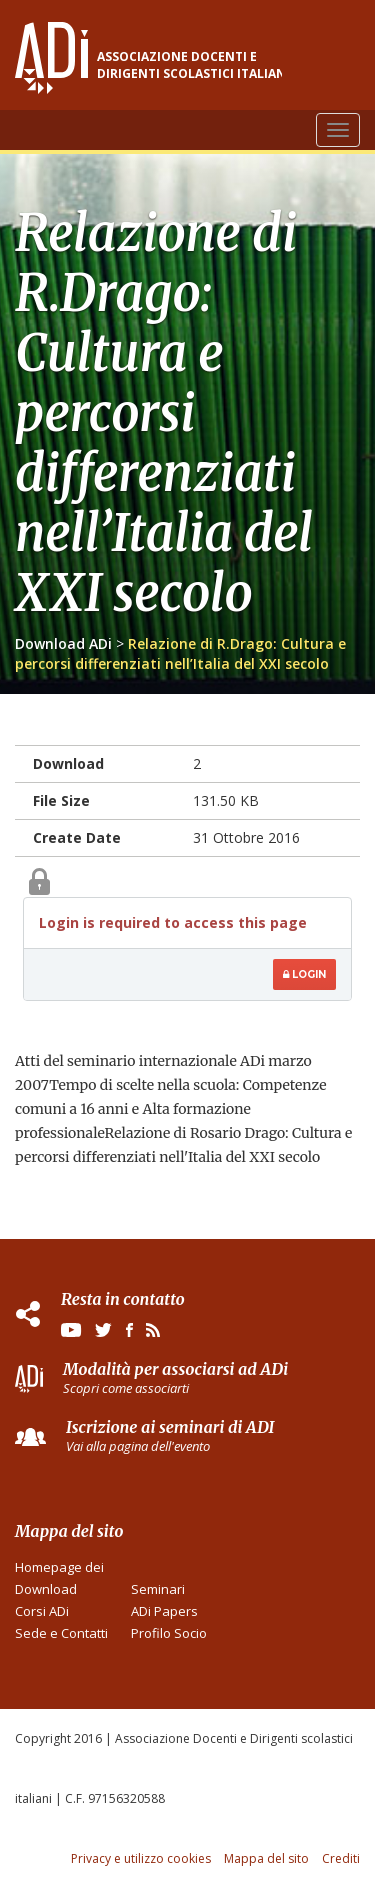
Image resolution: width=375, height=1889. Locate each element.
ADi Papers (164, 1611)
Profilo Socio (169, 1633)
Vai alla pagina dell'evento (138, 1446)
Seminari (158, 1589)
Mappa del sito (266, 1858)
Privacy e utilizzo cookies (141, 1858)
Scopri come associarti (126, 1388)
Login (304, 974)
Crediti (341, 1858)
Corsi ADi (42, 1611)
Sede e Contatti (61, 1633)
